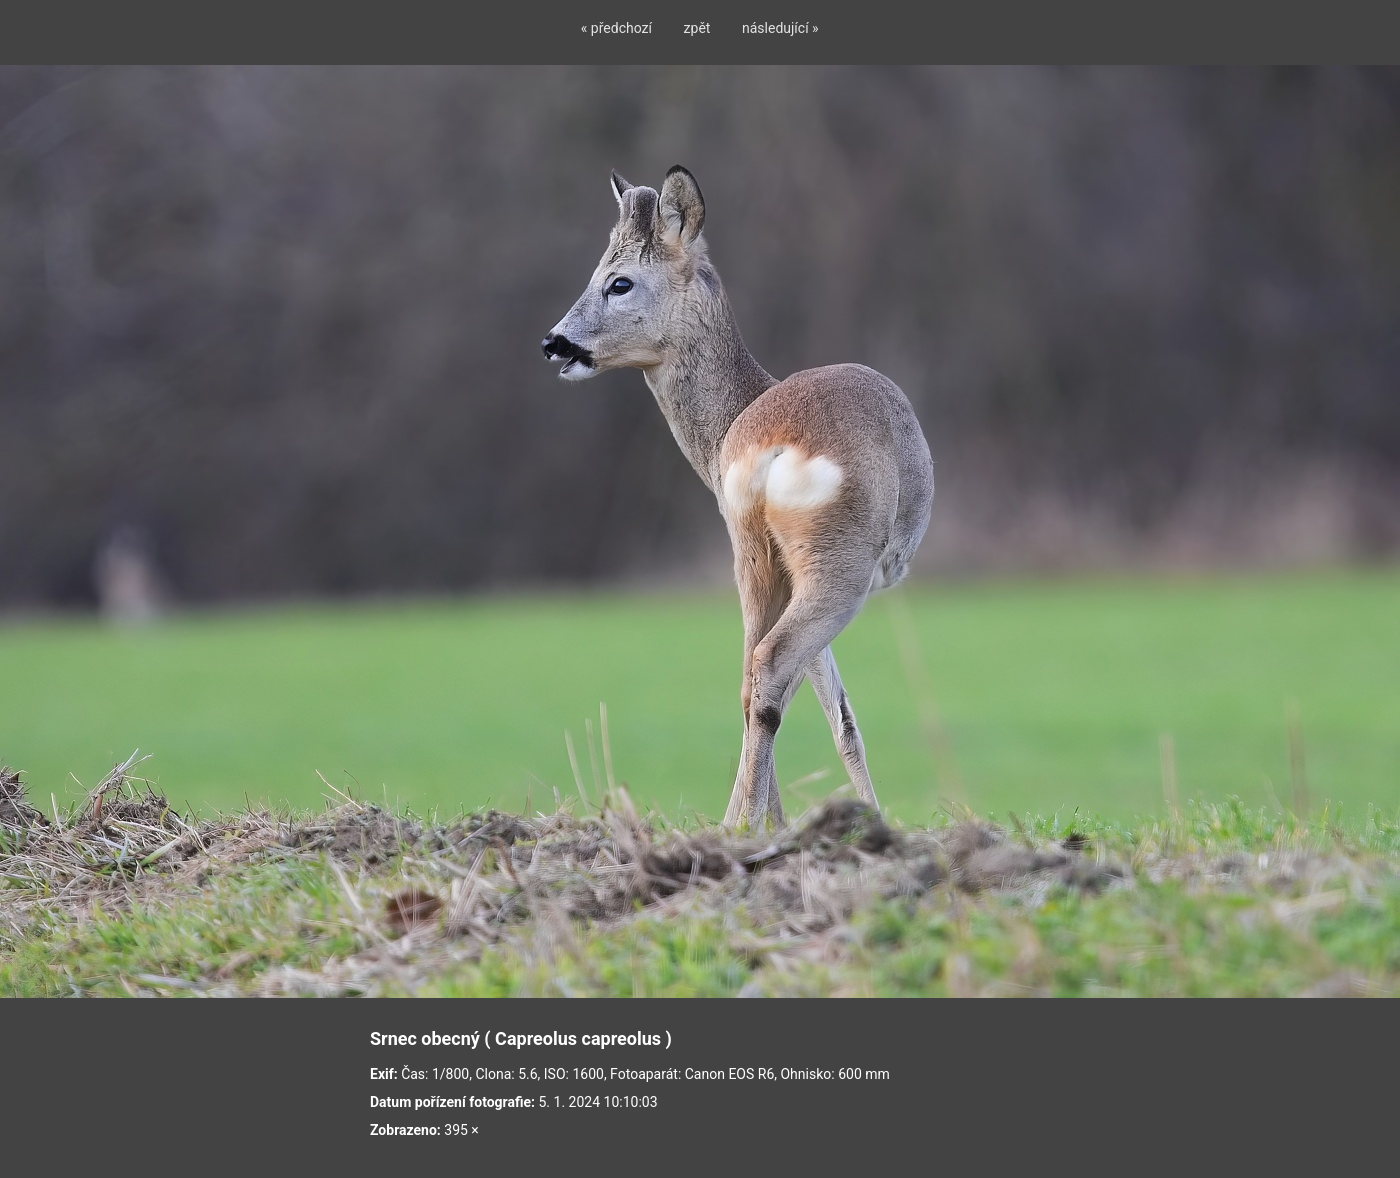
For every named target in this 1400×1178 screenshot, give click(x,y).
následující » (780, 28)
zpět (697, 28)
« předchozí (616, 28)
